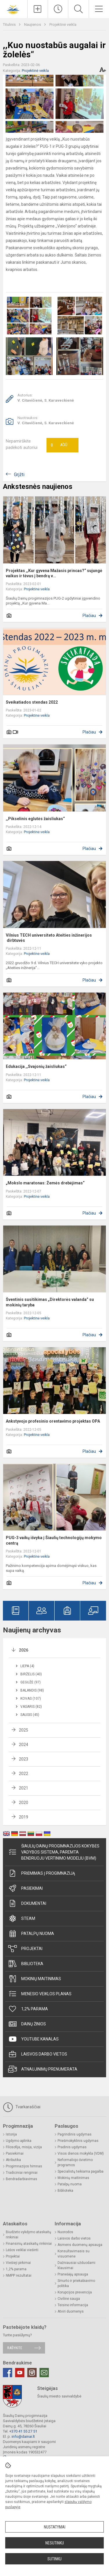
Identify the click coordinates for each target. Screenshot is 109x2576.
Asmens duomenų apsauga (80, 2245)
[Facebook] (7, 2372)
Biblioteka (25, 1963)
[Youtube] (19, 2372)
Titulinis (10, 24)
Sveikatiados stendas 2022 (32, 702)
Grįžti (19, 474)
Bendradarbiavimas (21, 2179)
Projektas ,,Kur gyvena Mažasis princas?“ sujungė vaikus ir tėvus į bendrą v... (54, 573)
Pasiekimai (25, 1888)
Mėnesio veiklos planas (40, 1993)
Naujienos (33, 24)
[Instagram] (32, 2372)
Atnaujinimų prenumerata (42, 2069)
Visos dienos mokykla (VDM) (81, 2153)
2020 (23, 1802)
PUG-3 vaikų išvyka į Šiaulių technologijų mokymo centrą (54, 1540)
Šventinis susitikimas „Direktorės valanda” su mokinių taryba (50, 1302)
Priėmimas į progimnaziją (41, 1873)
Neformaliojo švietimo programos (75, 2162)
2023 (23, 1759)
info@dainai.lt (23, 2436)
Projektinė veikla (62, 24)
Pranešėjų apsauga (73, 2274)
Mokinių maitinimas (34, 1978)
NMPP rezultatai (18, 2275)
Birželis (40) (31, 1674)
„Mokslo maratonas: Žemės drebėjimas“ (45, 1183)
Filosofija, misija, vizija (24, 2147)
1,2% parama (28, 2008)
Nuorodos (65, 2232)
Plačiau (89, 615)
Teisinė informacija (73, 2305)
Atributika (13, 2160)
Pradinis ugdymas (72, 2147)
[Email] (44, 2372)
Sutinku (54, 2559)
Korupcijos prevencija (75, 2292)
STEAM (21, 1918)
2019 (23, 1817)
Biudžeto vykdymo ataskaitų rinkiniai (28, 2234)
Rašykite (14, 2348)
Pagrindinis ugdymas (75, 2134)
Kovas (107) (30, 1698)
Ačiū (59, 445)
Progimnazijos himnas (24, 2166)
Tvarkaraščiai (21, 2107)
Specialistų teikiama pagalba (80, 2171)
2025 (23, 1730)
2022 (23, 1773)
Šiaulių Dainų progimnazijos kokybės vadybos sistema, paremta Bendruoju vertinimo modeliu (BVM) (53, 1852)
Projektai (25, 1948)
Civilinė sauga (69, 2299)
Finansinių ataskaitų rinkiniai (29, 2244)
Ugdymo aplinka (18, 2141)
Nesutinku (54, 2543)
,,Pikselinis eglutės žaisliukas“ (35, 818)
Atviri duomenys (71, 2311)
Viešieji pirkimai (18, 2263)
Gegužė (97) (30, 1682)
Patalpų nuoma (31, 1933)
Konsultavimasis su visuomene (74, 2253)
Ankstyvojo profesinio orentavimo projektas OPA (53, 1421)
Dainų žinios (27, 2023)
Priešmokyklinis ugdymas (78, 2141)
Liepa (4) (27, 1666)
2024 (23, 1744)
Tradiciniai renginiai (21, 2173)
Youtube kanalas (33, 2039)
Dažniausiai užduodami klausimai (76, 2265)
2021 (23, 1788)
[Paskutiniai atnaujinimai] (58, 9)
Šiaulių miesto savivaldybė (59, 2396)
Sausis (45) (29, 1715)
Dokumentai (27, 1903)
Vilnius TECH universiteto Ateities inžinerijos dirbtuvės (49, 938)
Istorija (11, 2134)
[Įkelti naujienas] (38, 9)
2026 (23, 1650)
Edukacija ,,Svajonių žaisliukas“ (36, 1066)
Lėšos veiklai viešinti (22, 2250)
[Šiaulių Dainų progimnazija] (13, 8)
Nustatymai (54, 2527)
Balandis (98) (32, 1690)
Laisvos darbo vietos (37, 2054)
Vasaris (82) (31, 1707)
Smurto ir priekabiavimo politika (76, 2283)
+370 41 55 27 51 (23, 2431)
